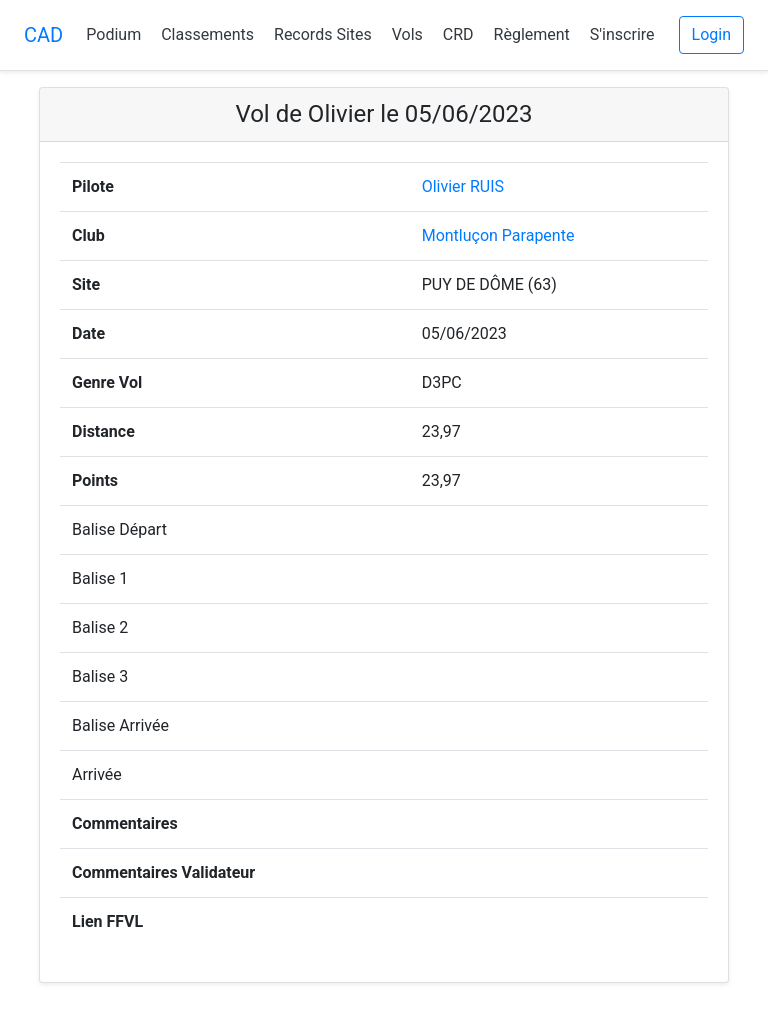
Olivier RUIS (463, 186)
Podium (113, 34)
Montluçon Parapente (498, 235)
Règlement (532, 34)
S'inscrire (622, 34)
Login (711, 34)
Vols (407, 34)
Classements (207, 34)
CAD (43, 35)
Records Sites (323, 34)
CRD (458, 34)
